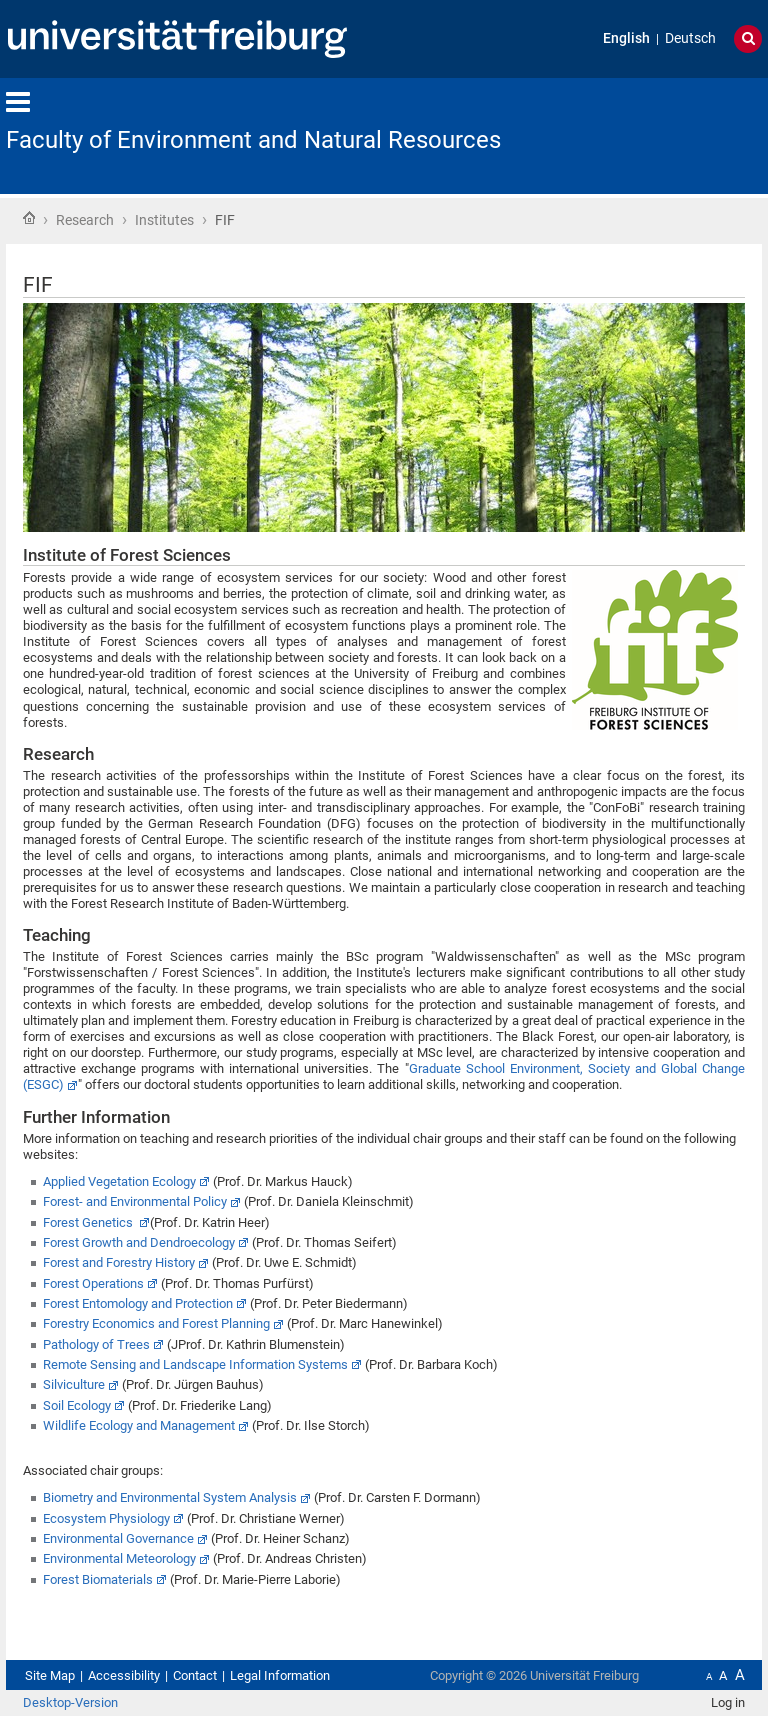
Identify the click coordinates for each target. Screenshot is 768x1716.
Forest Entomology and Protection (138, 1303)
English (626, 38)
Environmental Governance (118, 1538)
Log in (728, 1702)
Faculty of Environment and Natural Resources (253, 140)
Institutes (164, 220)
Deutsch (690, 38)
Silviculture (74, 1384)
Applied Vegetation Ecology (119, 1181)
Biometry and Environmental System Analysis (170, 1497)
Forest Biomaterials (98, 1579)
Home (29, 218)
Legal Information (280, 1675)
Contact (195, 1675)
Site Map (50, 1675)
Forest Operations (93, 1283)
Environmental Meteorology (119, 1558)
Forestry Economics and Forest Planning (156, 1323)
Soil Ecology (77, 1405)
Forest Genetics (89, 1222)
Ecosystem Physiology (106, 1518)
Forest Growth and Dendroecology (139, 1242)
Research (85, 220)
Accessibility (124, 1675)
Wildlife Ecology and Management (139, 1425)
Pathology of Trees (96, 1344)
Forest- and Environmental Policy (135, 1201)
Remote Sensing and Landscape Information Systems (195, 1364)
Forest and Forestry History (119, 1262)
